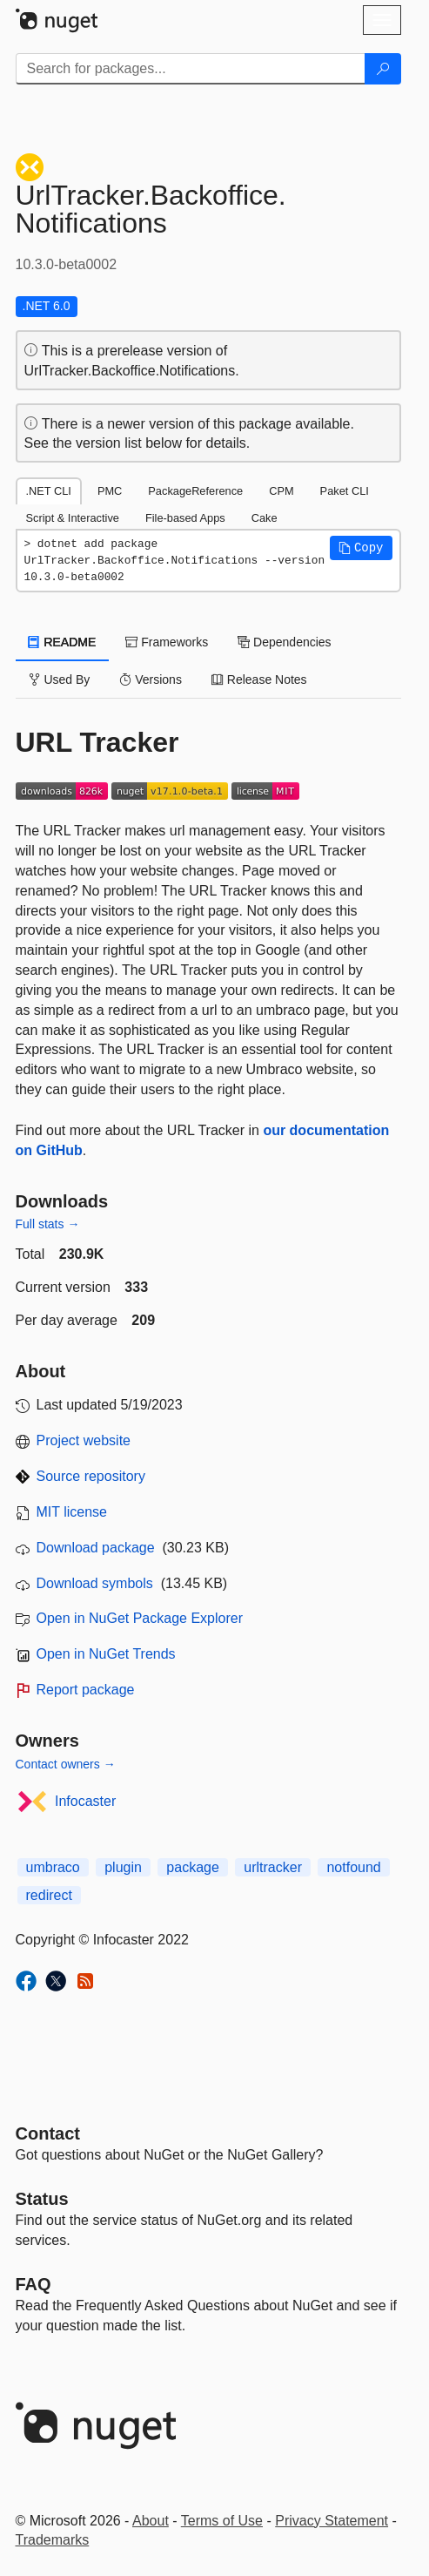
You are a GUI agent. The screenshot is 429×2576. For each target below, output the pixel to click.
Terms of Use (222, 2520)
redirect (49, 1895)
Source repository (91, 1476)
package (192, 1867)
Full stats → (48, 1224)
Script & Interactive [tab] (72, 517)
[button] (361, 548)
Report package (86, 1689)
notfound (353, 1867)
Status (42, 2198)
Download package (96, 1547)
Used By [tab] (59, 679)
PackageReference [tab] (195, 490)
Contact (48, 2133)
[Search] (383, 69)
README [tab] (63, 642)
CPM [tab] (281, 490)
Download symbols (95, 1583)
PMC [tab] (109, 490)
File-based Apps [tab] (185, 517)
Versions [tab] (150, 679)
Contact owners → (66, 1764)
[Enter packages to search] (190, 69)
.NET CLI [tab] (48, 490)
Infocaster (85, 1801)
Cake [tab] (264, 517)
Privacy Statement (331, 2520)
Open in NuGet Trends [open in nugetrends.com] (106, 1653)
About (150, 2520)
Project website (84, 1440)
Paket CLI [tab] (344, 490)
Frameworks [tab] (166, 642)
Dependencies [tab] (284, 642)
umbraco (53, 1867)
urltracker (273, 1867)
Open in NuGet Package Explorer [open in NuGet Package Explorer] (140, 1618)
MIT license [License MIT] (72, 1511)
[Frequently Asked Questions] (33, 2284)
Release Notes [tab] (259, 679)
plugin (123, 1867)
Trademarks (53, 2539)
